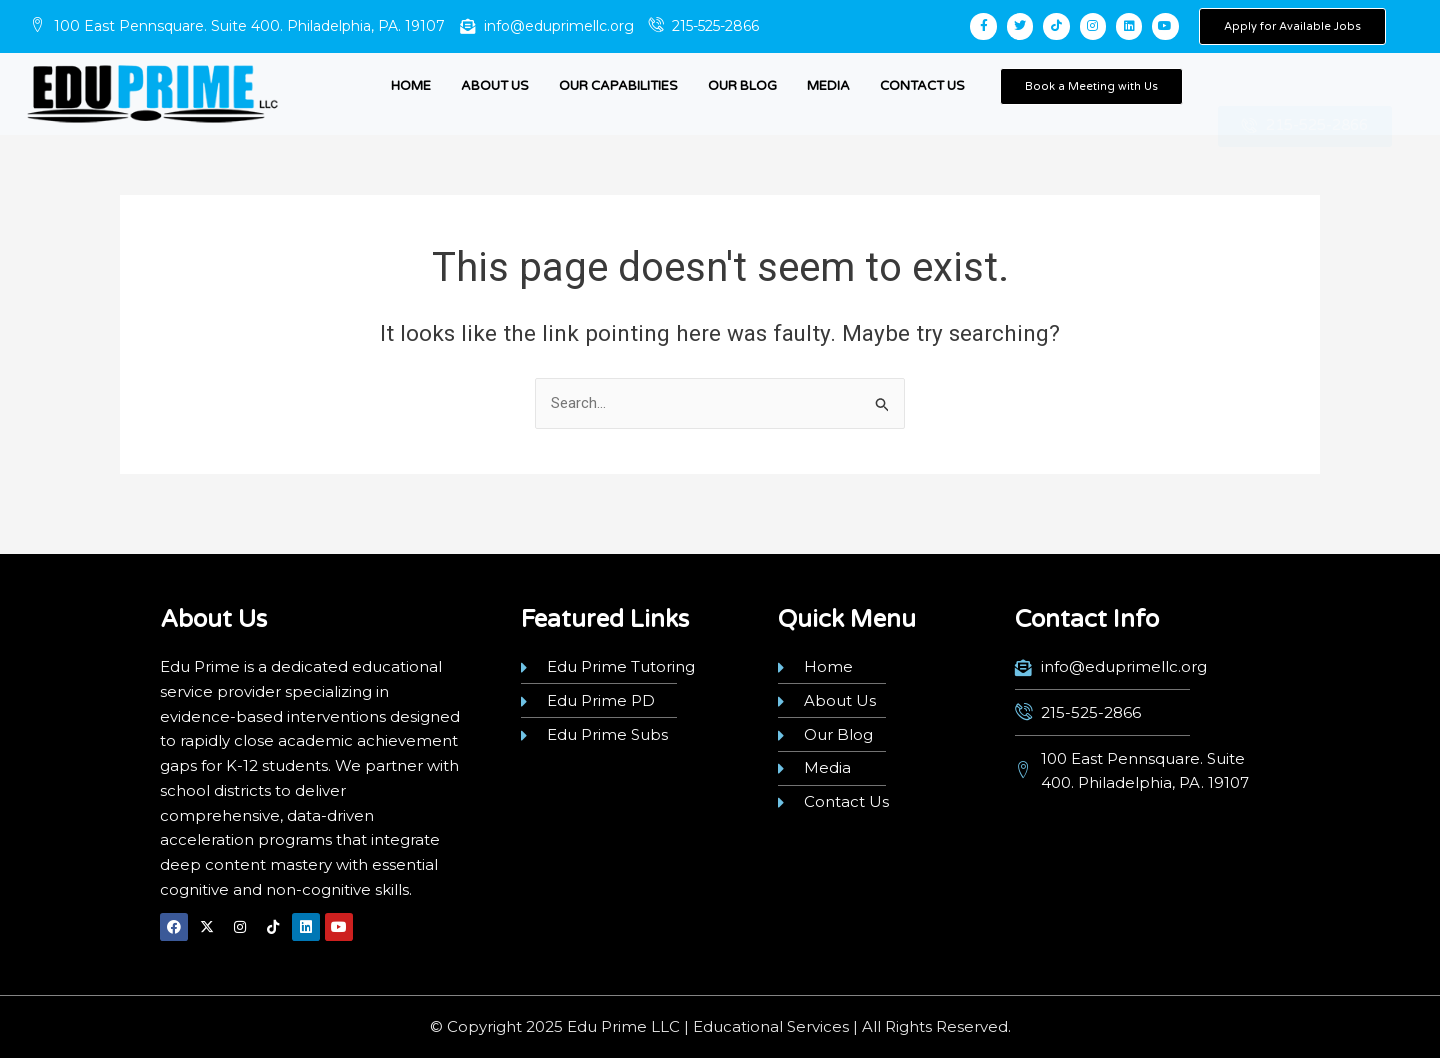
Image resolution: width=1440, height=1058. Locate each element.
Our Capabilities (618, 86)
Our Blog (742, 86)
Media (828, 86)
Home (411, 86)
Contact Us (922, 86)
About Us (495, 86)
